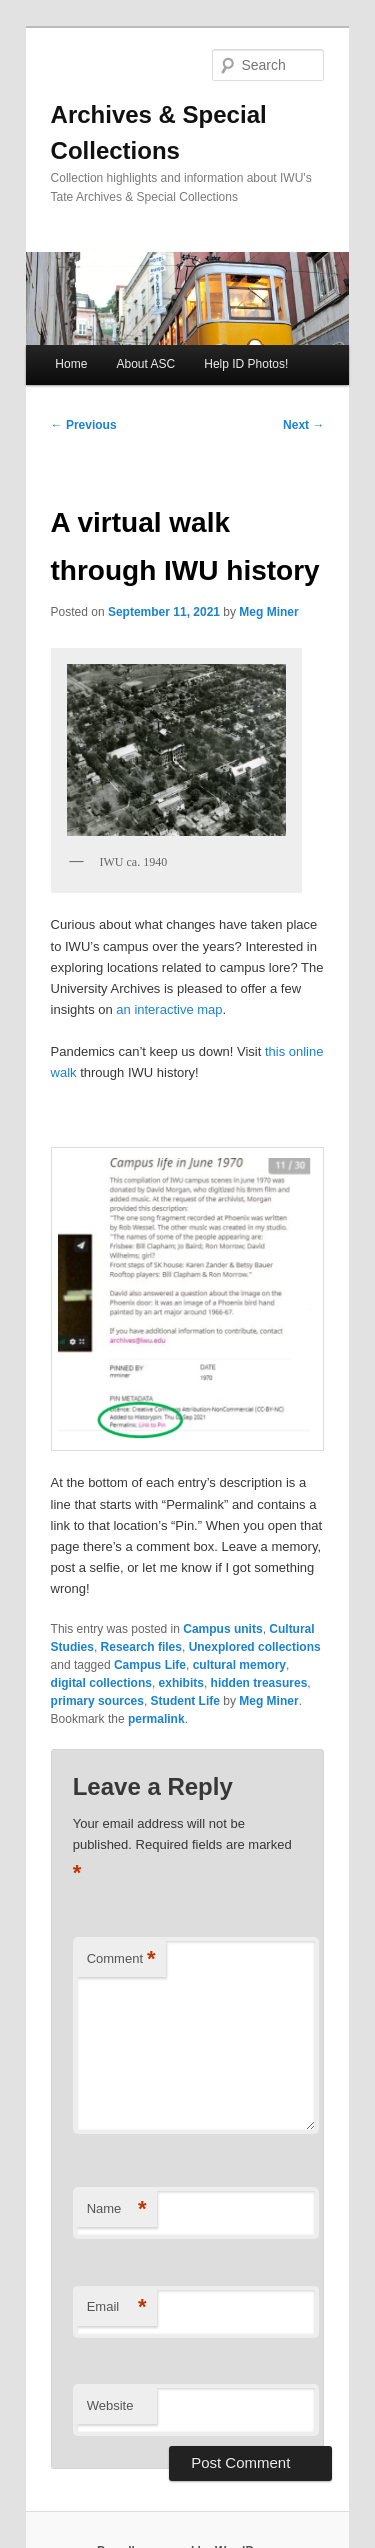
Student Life (185, 1701)
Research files (141, 1647)
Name (117, 2209)
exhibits (181, 1683)
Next (303, 425)
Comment (121, 1959)
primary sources (97, 1701)
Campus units (222, 1629)
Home (71, 364)
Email (117, 2307)
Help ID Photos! (246, 364)
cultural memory (239, 1665)
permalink (156, 1719)
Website (110, 2405)
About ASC (145, 364)
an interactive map (169, 1009)
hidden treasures (259, 1683)
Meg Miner (268, 612)
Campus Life (150, 1665)
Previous (84, 425)
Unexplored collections (255, 1647)
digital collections (101, 1683)
